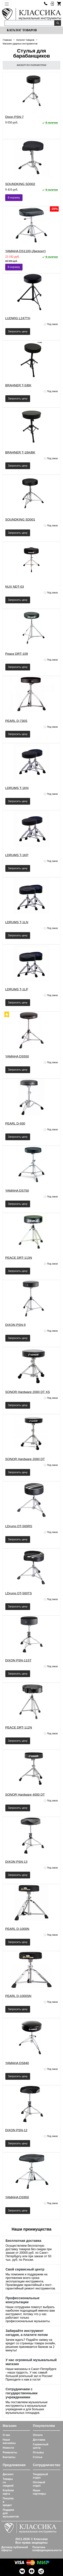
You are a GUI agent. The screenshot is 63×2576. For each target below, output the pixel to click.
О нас (6, 2435)
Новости (8, 2447)
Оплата (38, 2435)
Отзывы (38, 2452)
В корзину (14, 197)
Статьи (37, 2457)
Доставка (39, 2439)
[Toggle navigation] (6, 4)
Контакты (9, 2457)
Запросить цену (18, 331)
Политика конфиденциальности (47, 2549)
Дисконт (8, 2474)
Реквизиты (10, 2452)
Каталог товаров (21, 30)
